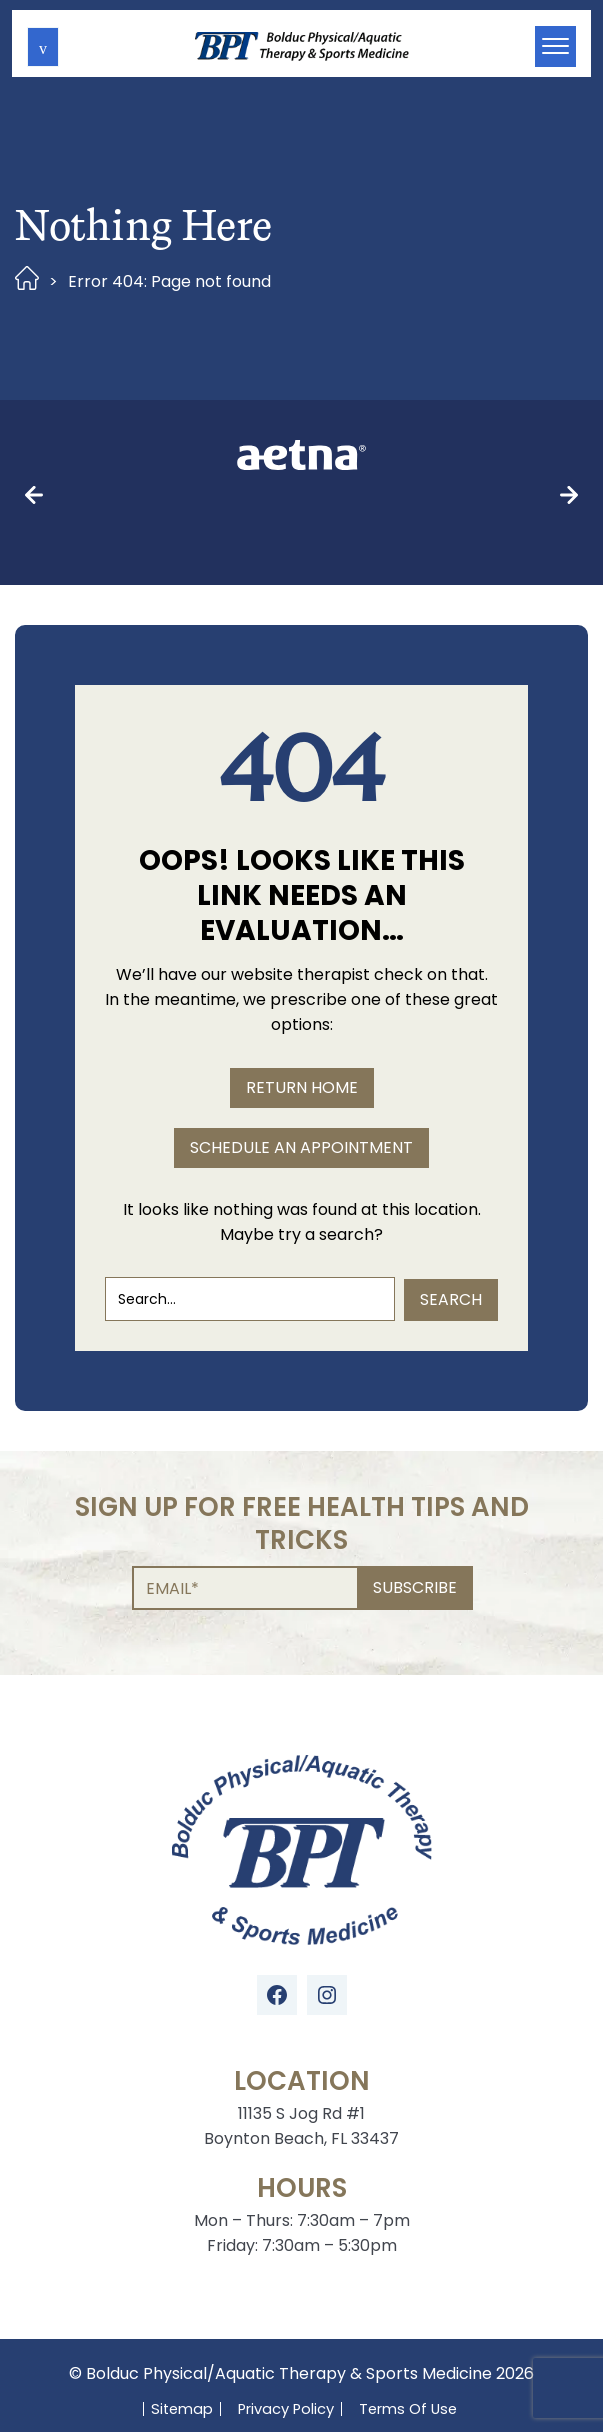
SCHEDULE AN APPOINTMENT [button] (301, 1072)
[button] (43, 47)
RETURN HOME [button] (302, 1012)
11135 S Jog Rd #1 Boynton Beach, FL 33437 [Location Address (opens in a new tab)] (301, 2051)
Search (451, 1223)
